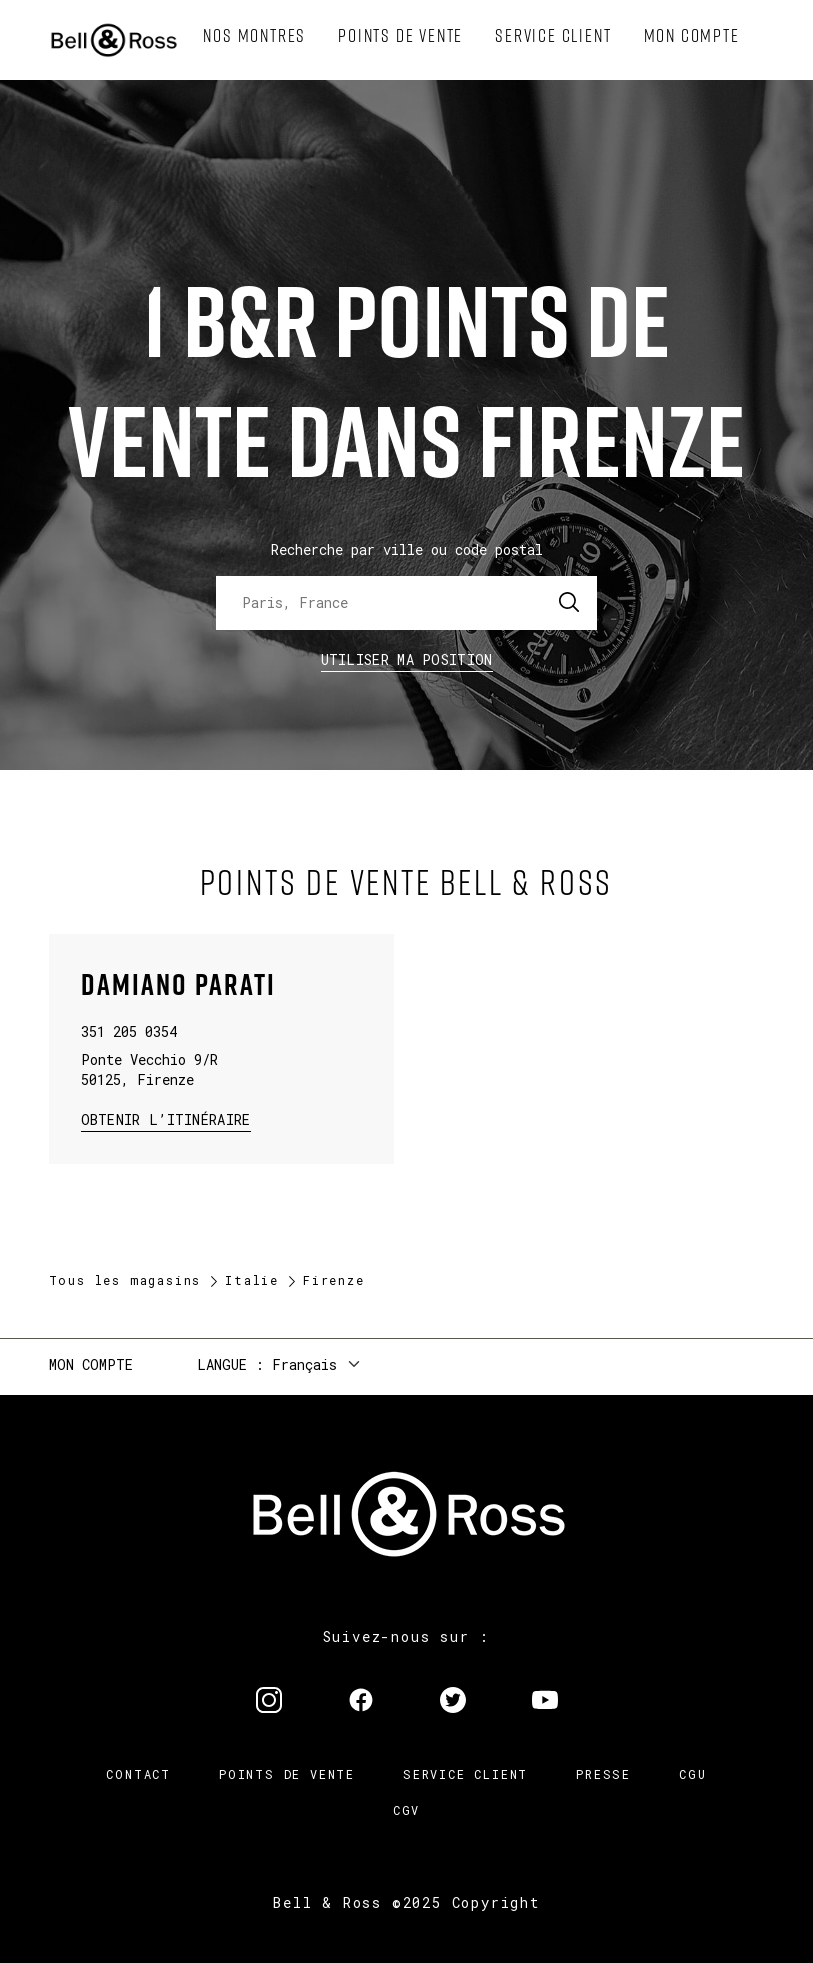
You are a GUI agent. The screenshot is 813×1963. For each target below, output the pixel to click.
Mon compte (91, 1364)
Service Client (465, 1774)
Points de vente (287, 1774)
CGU (692, 1774)
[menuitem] (254, 36)
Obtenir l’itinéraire (166, 1118)
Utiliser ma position (407, 659)
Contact (138, 1774)
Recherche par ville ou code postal (407, 549)
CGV (406, 1810)
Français (304, 1364)
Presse (603, 1774)
